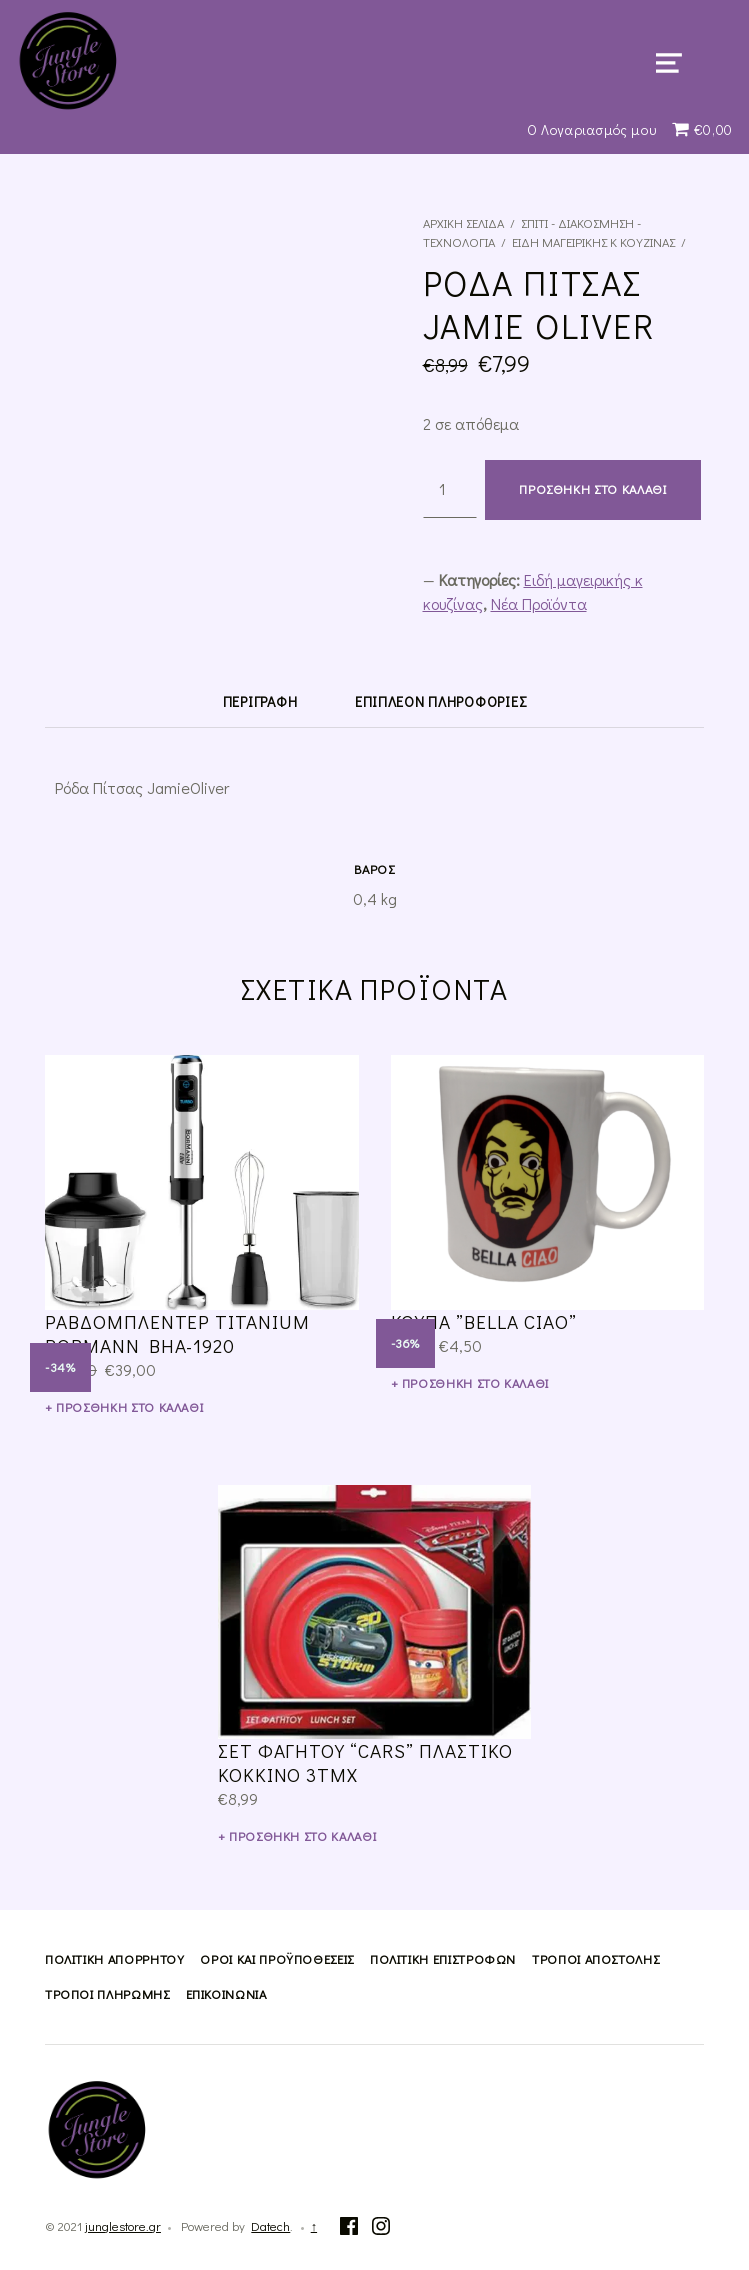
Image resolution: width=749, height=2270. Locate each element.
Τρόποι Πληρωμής (107, 1994)
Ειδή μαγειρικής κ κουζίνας (593, 242)
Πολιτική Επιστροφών (443, 1959)
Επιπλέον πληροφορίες (440, 701)
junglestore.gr (123, 2226)
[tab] (260, 701)
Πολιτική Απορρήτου (115, 1959)
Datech (270, 2226)
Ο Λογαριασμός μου (592, 129)
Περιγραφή (260, 701)
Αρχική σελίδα (463, 223)
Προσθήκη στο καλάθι (592, 489)
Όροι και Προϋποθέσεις (276, 1959)
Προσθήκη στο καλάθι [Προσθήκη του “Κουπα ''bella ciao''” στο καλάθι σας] (475, 1383)
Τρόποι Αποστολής (595, 1959)
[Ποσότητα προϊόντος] (450, 489)
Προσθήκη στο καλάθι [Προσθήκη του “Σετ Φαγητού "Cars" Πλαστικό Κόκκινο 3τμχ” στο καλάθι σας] (302, 1836)
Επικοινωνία (226, 1994)
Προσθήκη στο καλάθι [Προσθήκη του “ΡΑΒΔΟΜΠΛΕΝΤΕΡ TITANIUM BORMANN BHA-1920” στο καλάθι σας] (129, 1407)
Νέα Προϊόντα (539, 603)
